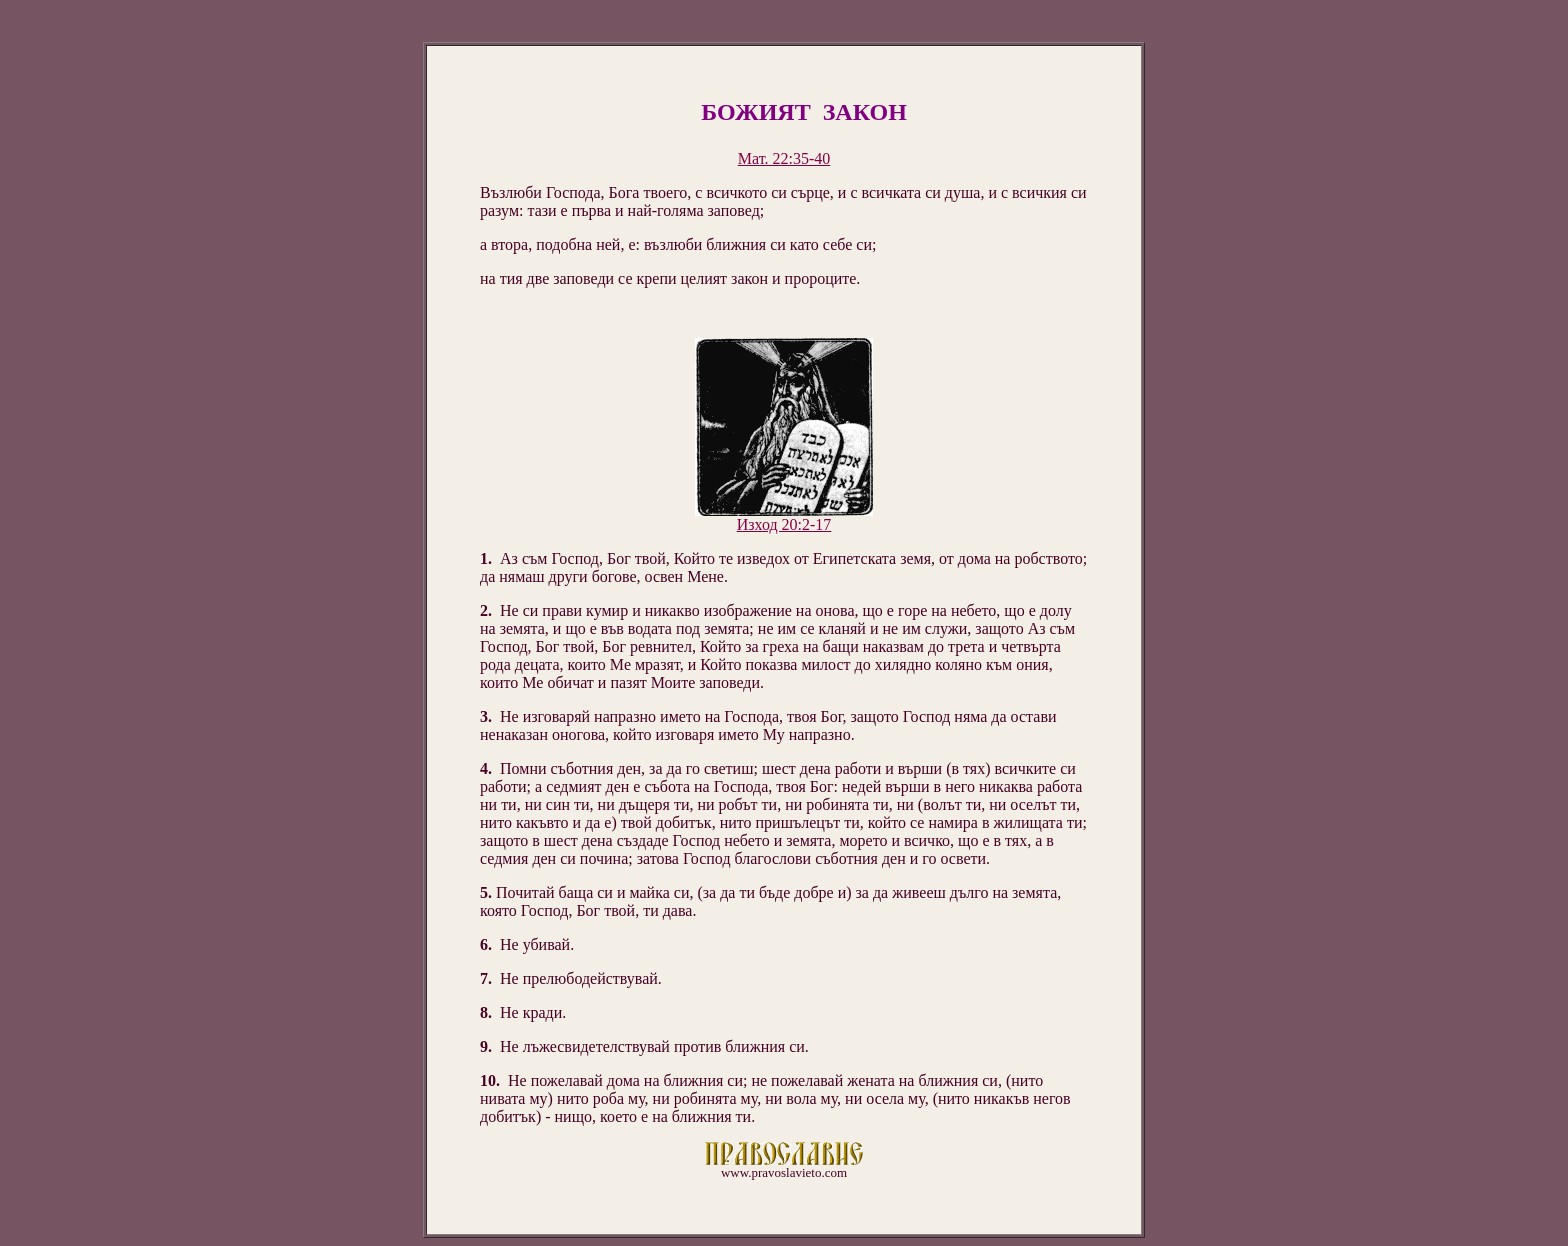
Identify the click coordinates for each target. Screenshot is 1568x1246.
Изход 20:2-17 (784, 524)
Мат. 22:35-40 (784, 158)
